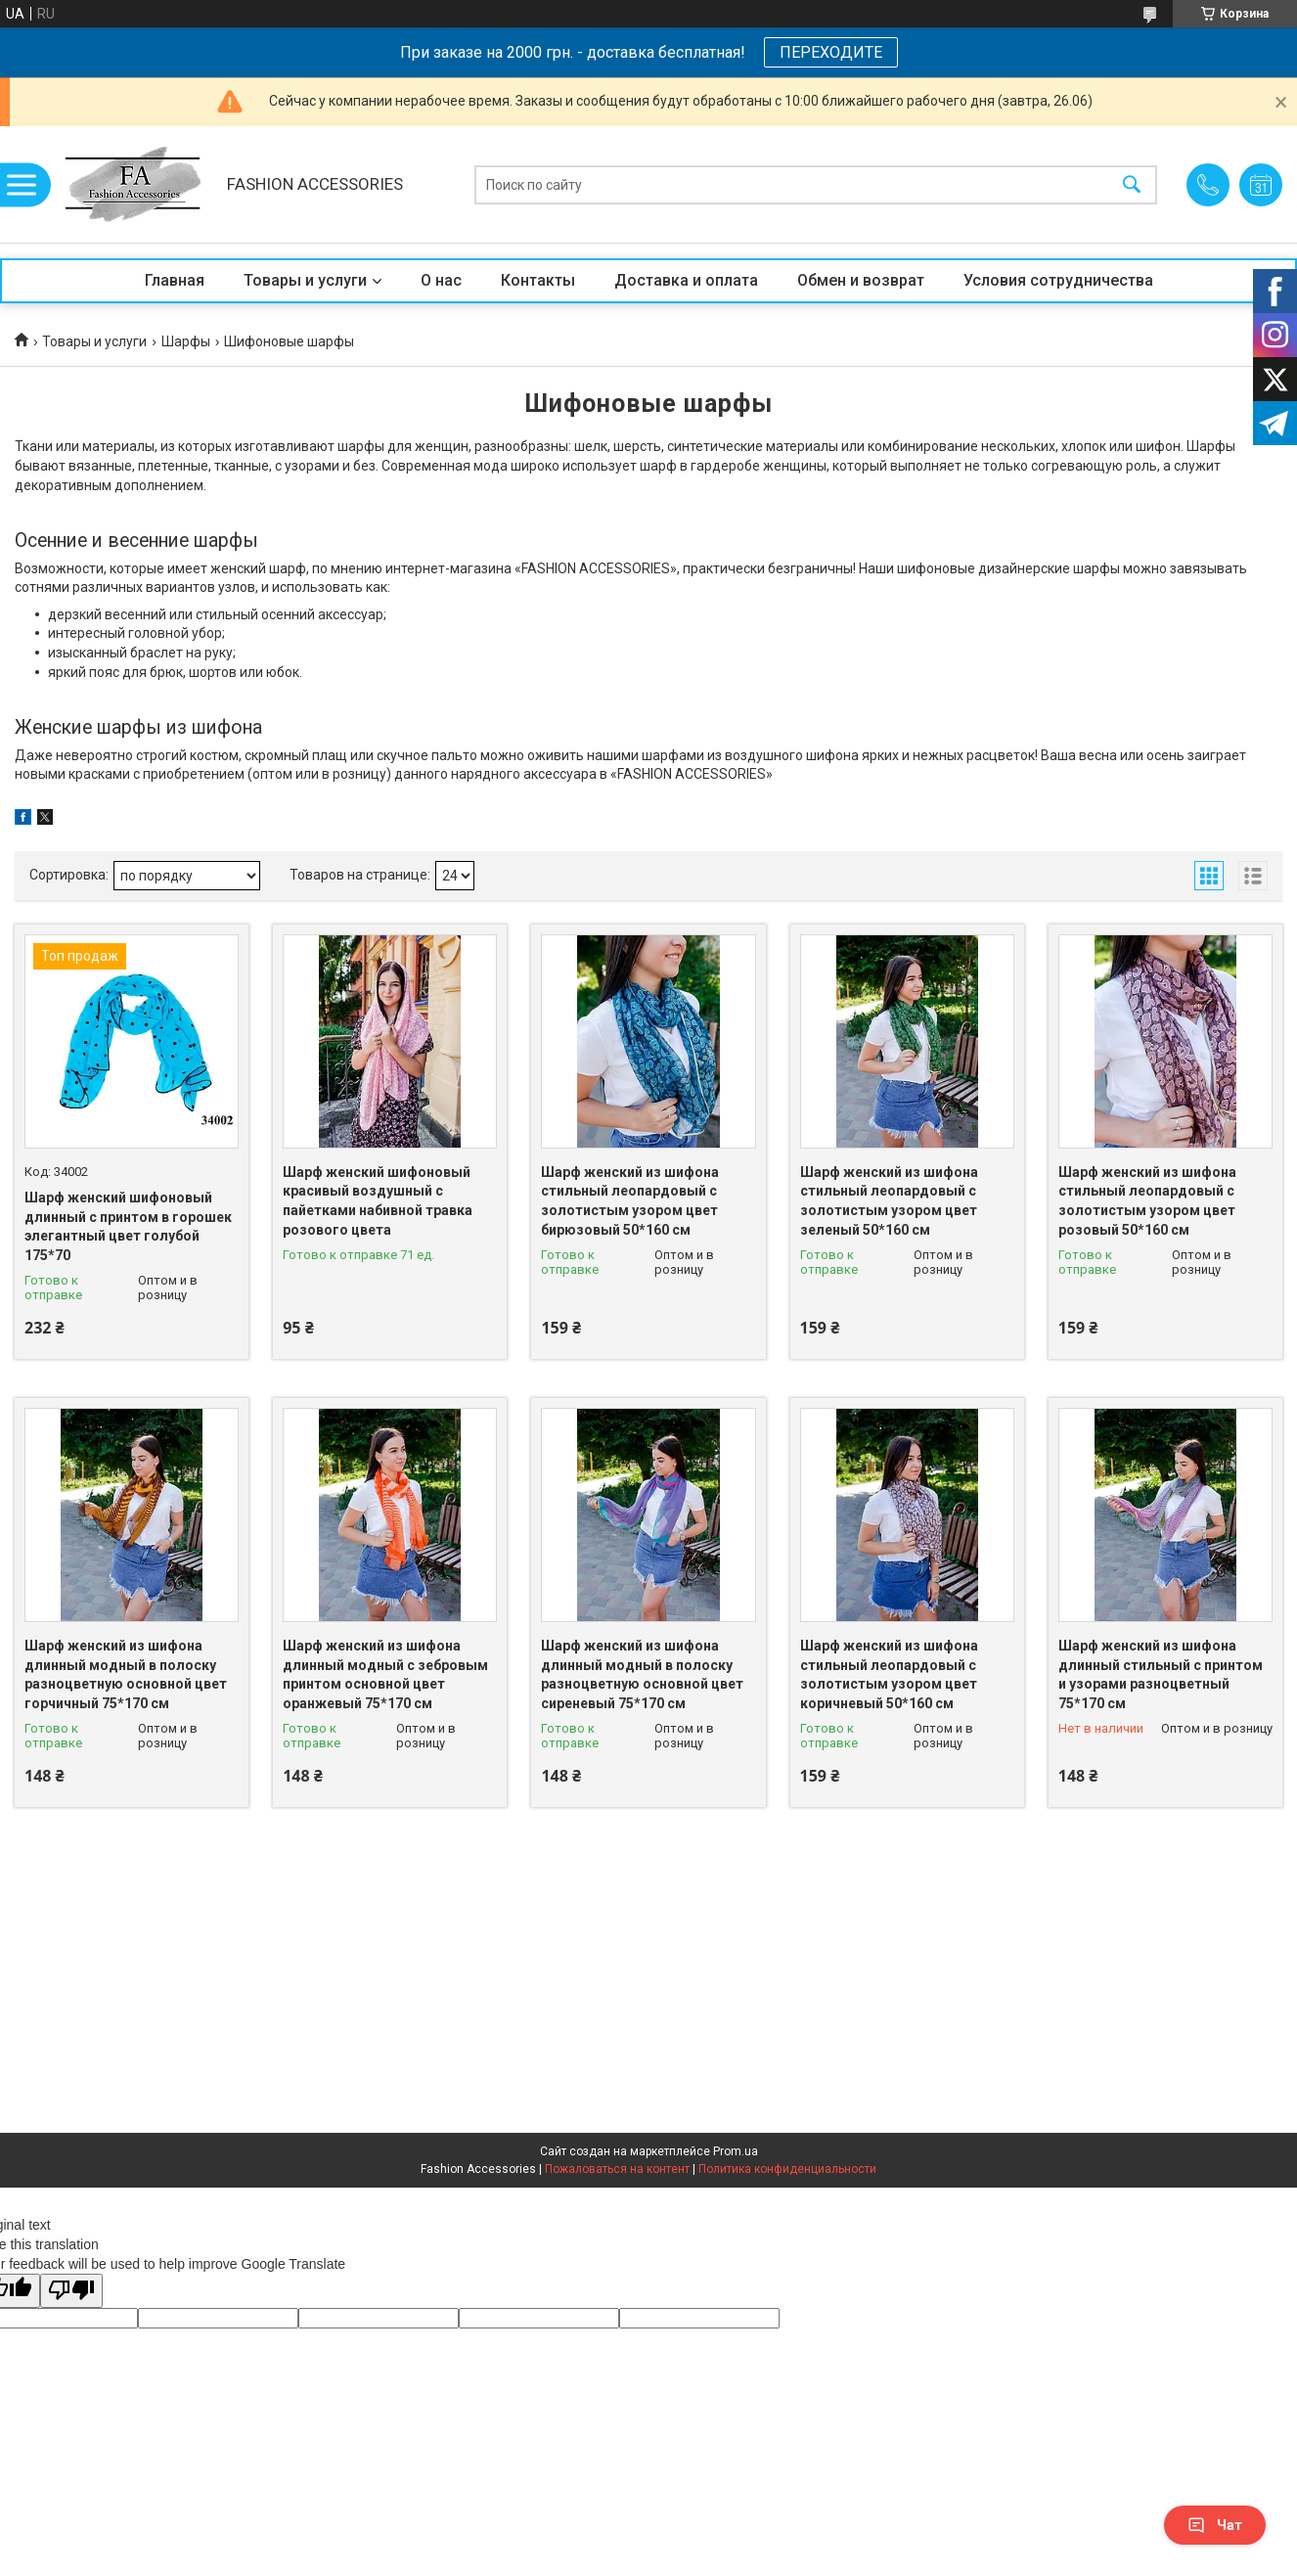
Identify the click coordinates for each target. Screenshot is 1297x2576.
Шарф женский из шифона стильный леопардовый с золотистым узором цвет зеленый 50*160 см (889, 1201)
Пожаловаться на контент (617, 2169)
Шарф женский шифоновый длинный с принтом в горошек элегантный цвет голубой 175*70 (128, 1226)
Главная (174, 280)
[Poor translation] (71, 2291)
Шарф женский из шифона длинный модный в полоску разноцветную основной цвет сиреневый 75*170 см (642, 1674)
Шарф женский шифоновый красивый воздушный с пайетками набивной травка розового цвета (377, 1201)
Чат (1214, 2525)
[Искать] (1131, 184)
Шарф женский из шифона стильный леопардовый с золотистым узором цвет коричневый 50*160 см (889, 1674)
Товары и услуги (305, 280)
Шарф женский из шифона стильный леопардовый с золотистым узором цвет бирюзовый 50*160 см (630, 1201)
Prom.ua (735, 2151)
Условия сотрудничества (1058, 280)
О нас (441, 280)
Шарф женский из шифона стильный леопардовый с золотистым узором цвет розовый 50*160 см (1147, 1201)
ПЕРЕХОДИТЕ (831, 52)
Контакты (538, 280)
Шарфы (185, 341)
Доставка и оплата (686, 280)
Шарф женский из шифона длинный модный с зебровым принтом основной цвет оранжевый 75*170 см (385, 1674)
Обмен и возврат (860, 280)
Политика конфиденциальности (787, 2169)
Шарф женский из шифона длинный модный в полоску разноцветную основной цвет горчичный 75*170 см (125, 1674)
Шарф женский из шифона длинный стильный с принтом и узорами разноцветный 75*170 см (1160, 1674)
